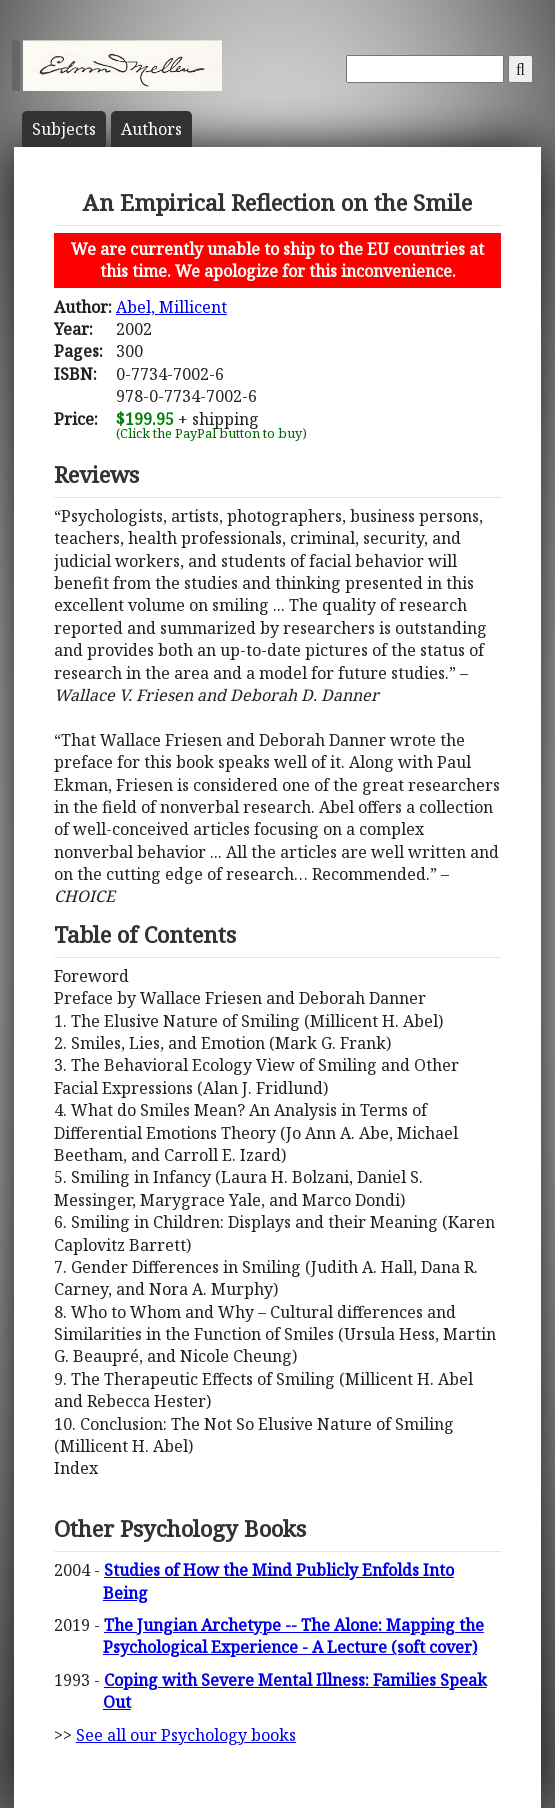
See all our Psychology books (186, 1735)
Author (151, 129)
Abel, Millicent (171, 307)
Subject (64, 129)
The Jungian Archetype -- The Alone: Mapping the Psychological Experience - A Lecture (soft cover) (293, 1636)
